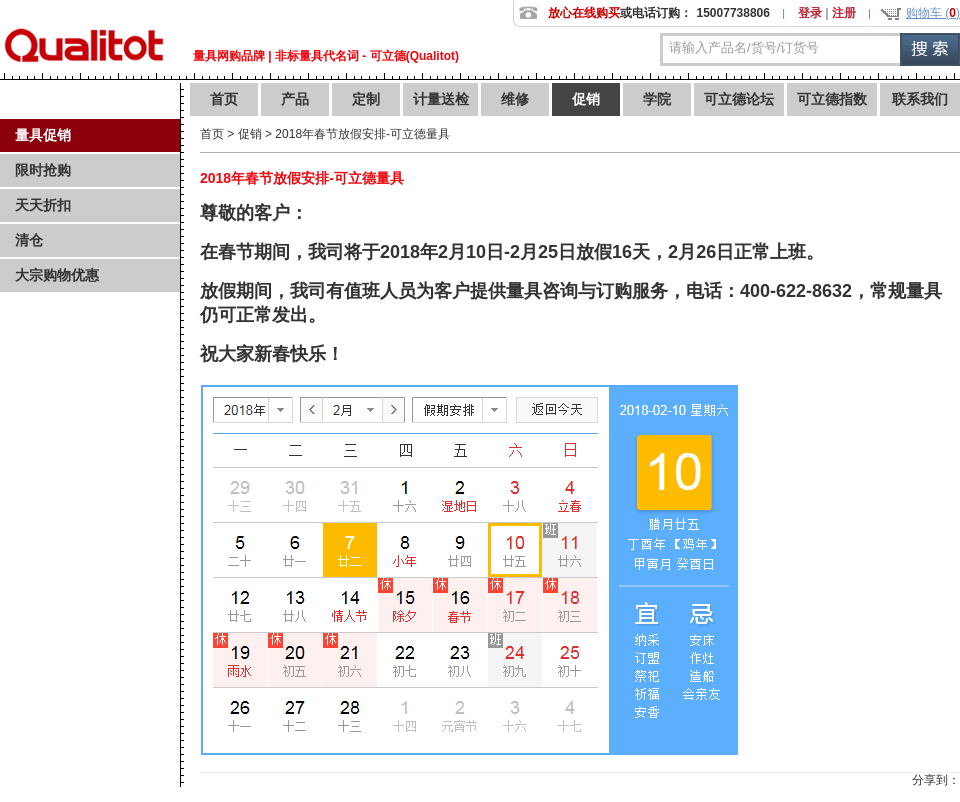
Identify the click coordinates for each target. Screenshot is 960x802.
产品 (295, 99)
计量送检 (441, 99)
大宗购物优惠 (57, 275)
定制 (366, 99)
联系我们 (920, 99)
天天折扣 (43, 205)
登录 (810, 13)
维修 (515, 99)
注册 (844, 13)
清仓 (29, 240)
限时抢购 (43, 170)
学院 (657, 99)
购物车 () (933, 13)
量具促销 (43, 135)
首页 (224, 99)
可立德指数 (832, 99)
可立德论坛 (739, 99)
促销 (586, 99)
